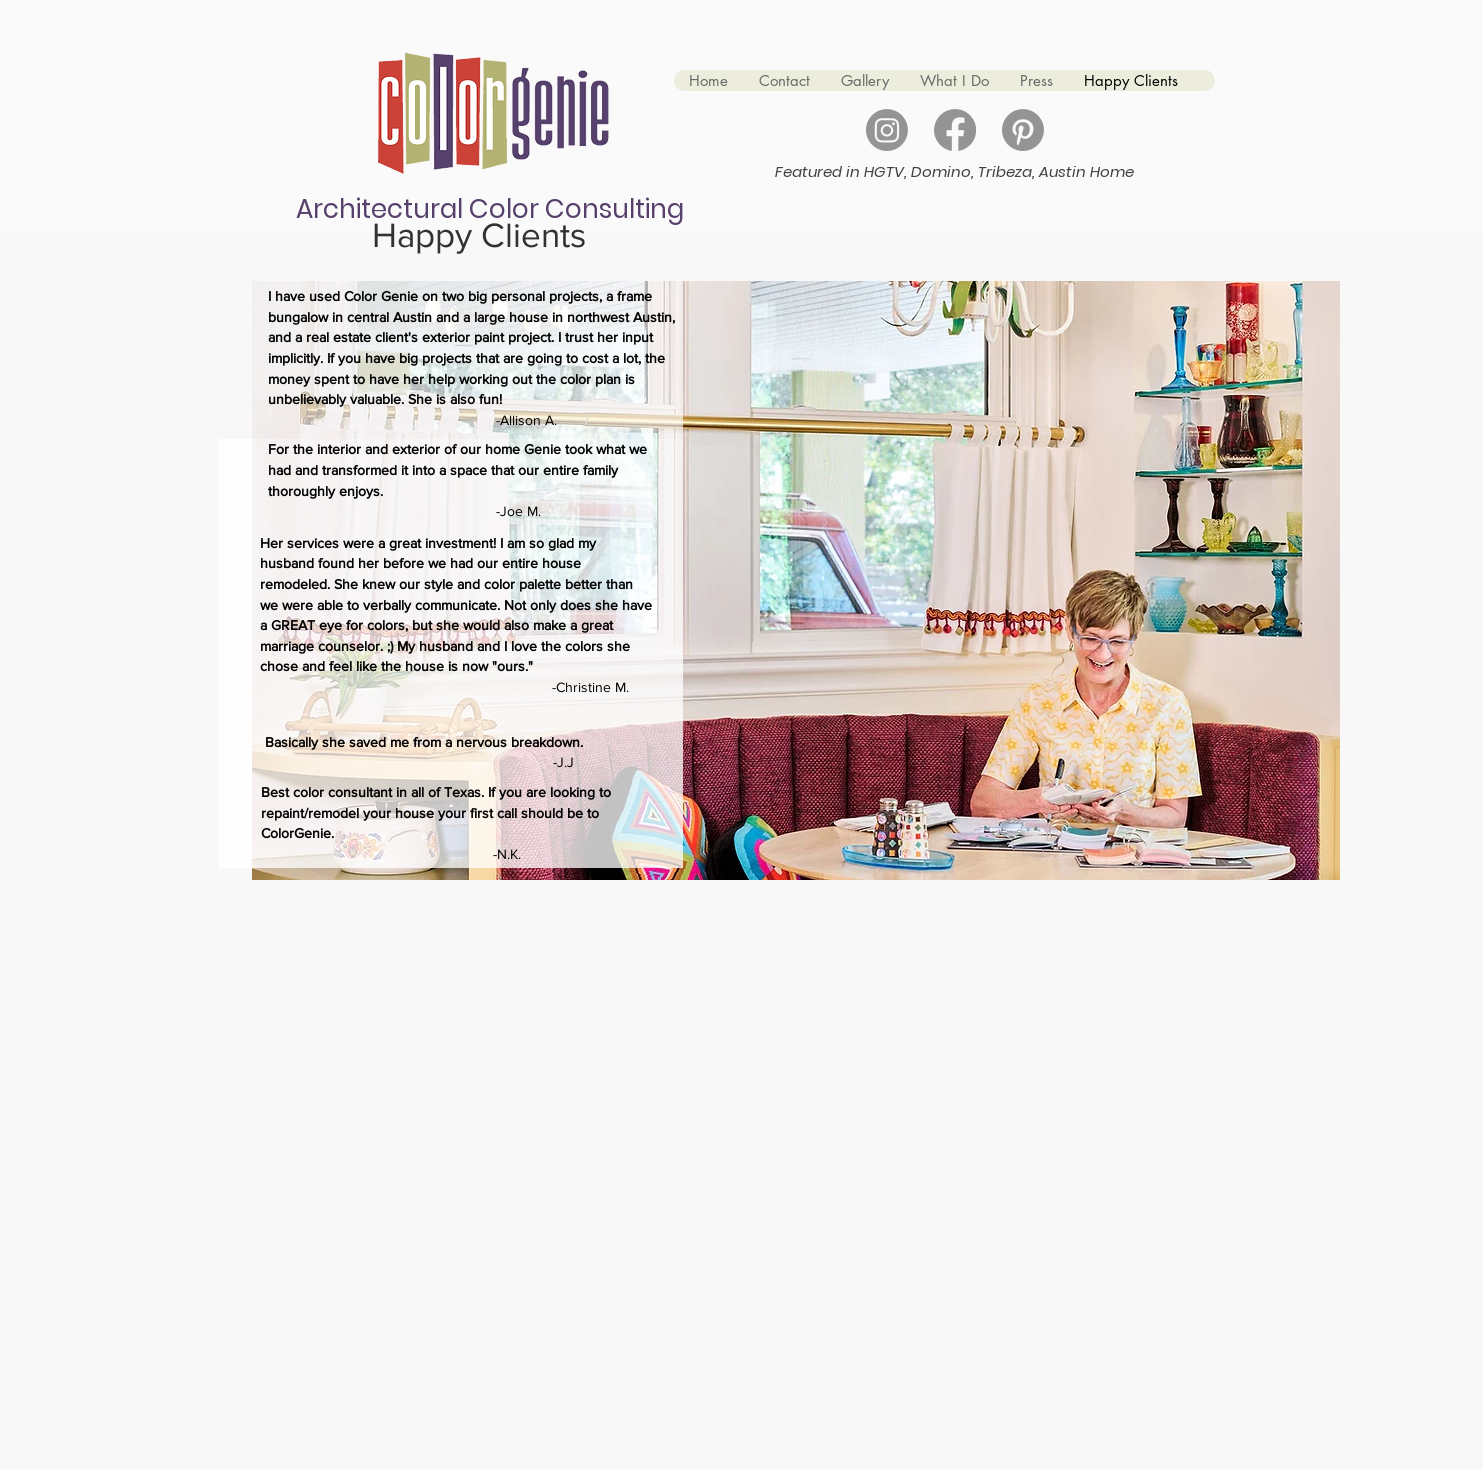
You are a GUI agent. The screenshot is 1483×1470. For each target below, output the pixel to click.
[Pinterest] (1023, 130)
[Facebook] (955, 130)
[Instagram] (887, 130)
